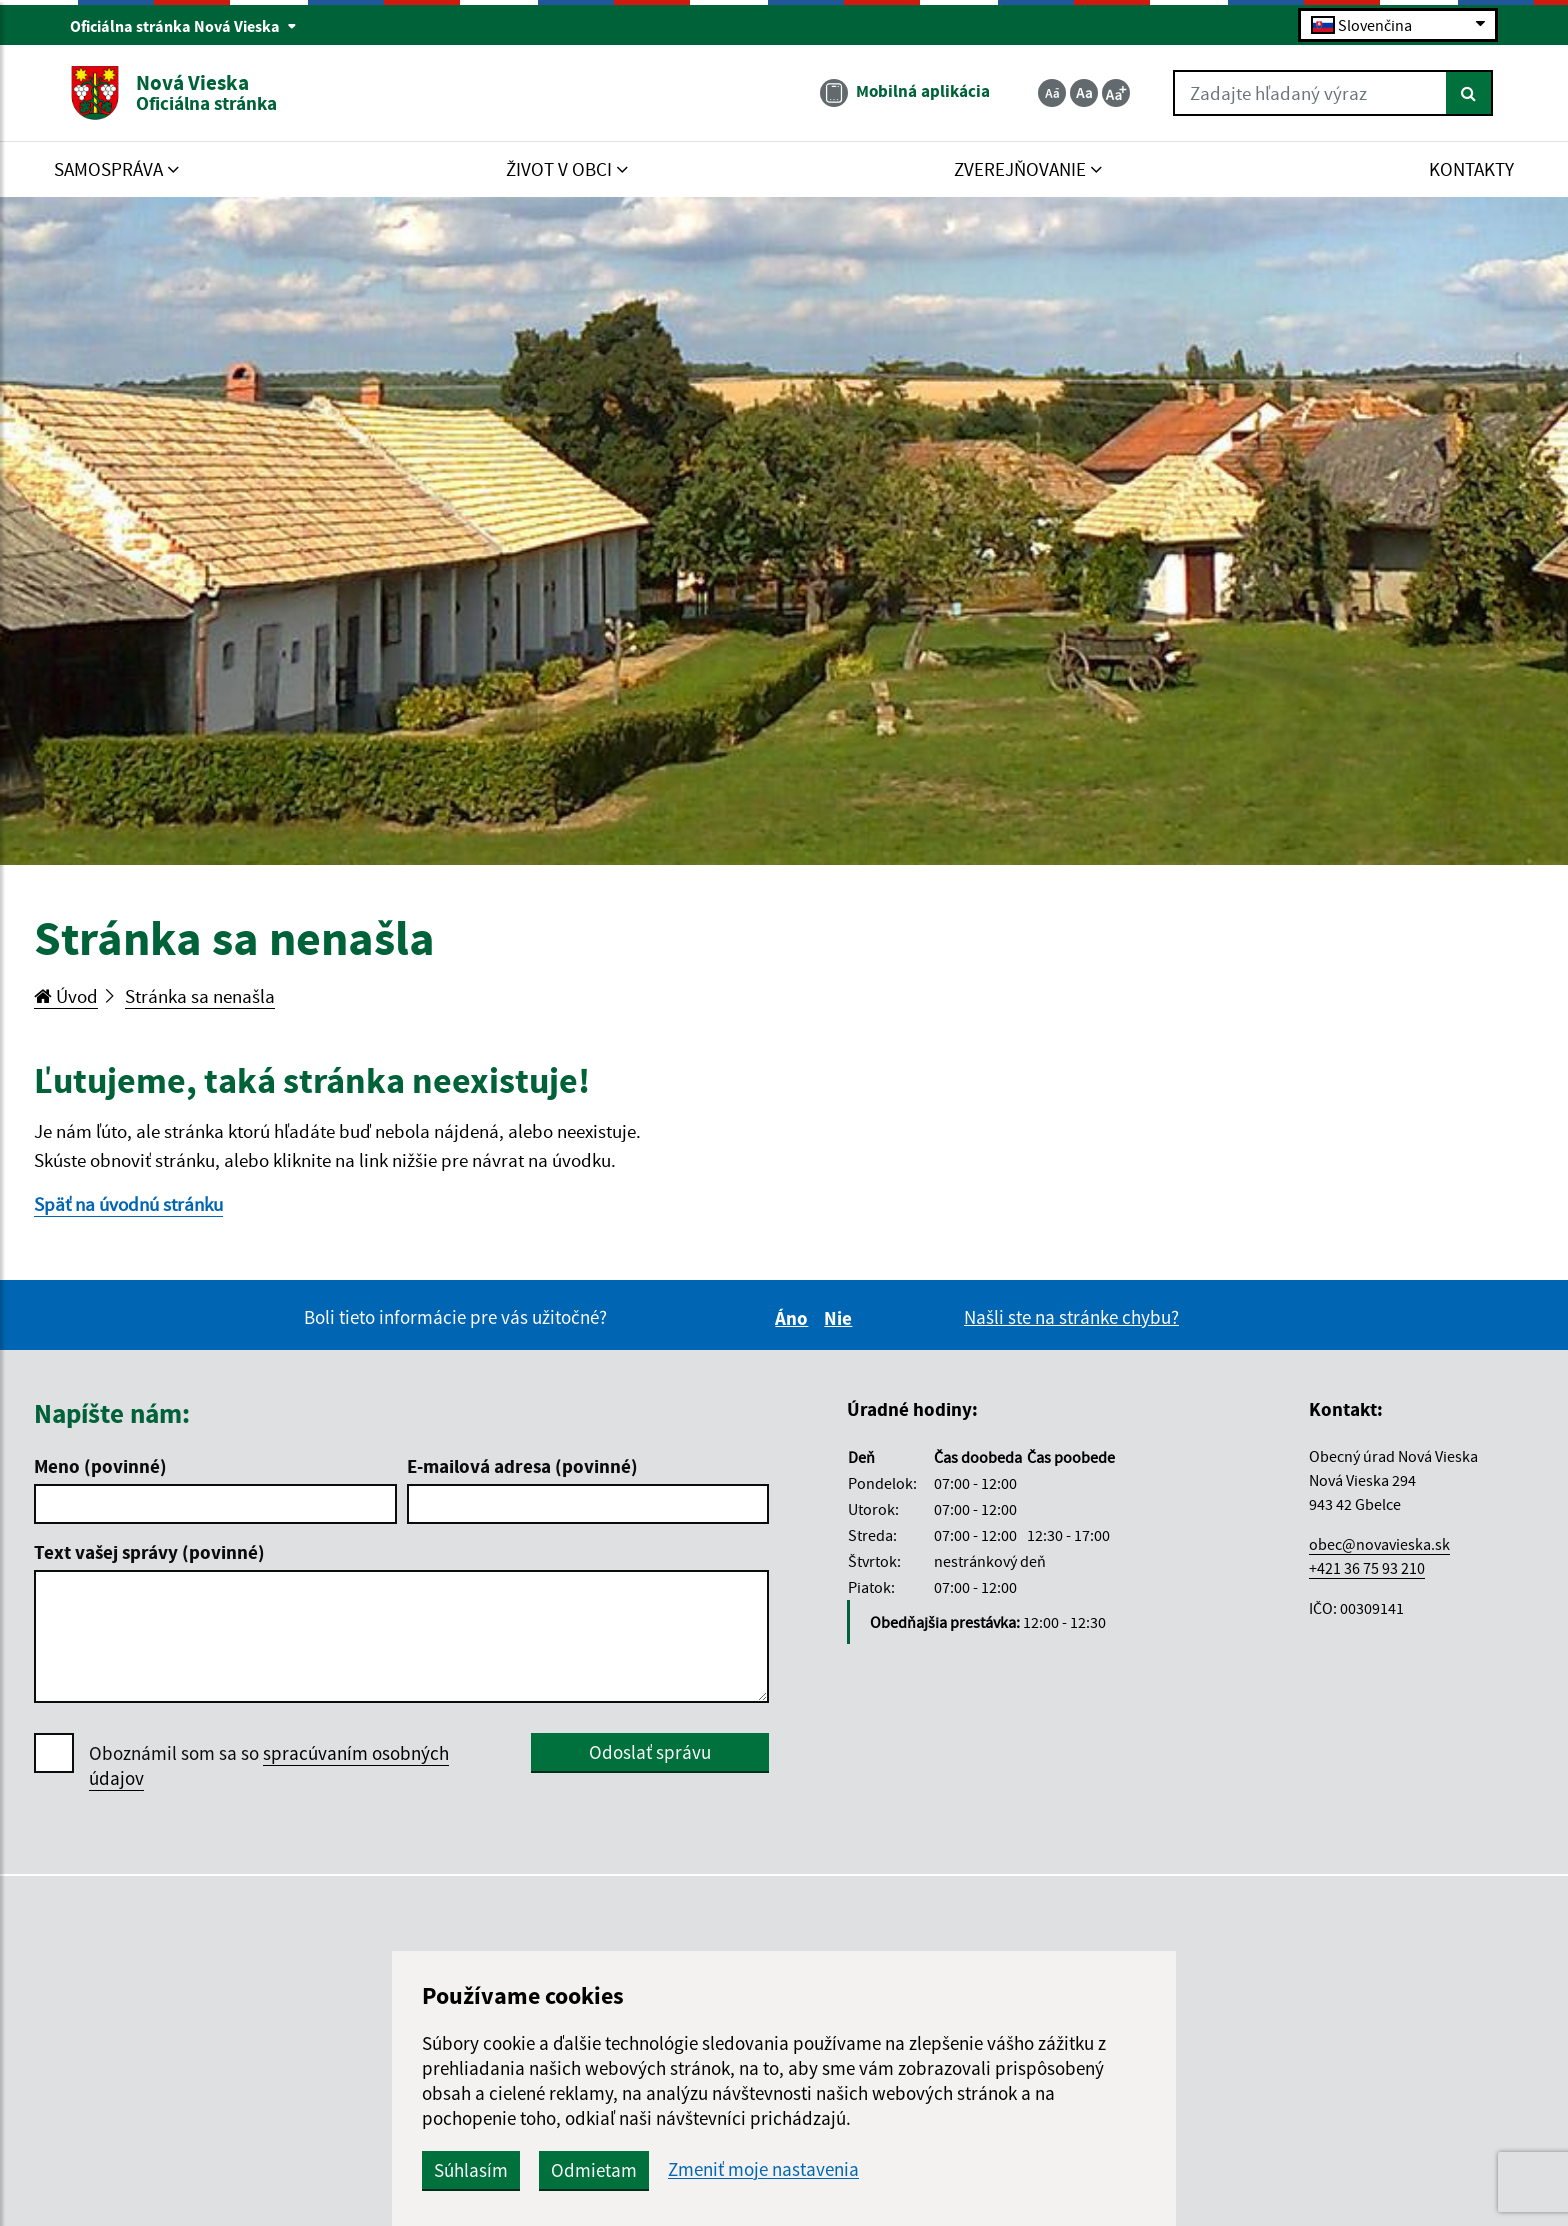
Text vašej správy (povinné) (149, 1552)
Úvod (66, 996)
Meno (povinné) (100, 1466)
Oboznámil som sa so (269, 1766)
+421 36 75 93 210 (1367, 1568)
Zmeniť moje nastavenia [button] (763, 2169)
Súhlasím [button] (471, 2170)
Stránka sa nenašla (200, 996)
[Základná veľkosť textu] (1084, 93)
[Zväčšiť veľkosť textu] (1116, 93)
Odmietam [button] (594, 2170)
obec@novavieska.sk (1379, 1544)
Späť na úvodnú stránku (128, 1204)
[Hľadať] (1469, 93)
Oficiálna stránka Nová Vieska (183, 26)
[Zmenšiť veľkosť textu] (1052, 93)
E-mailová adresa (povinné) (522, 1466)
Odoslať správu (650, 1752)
